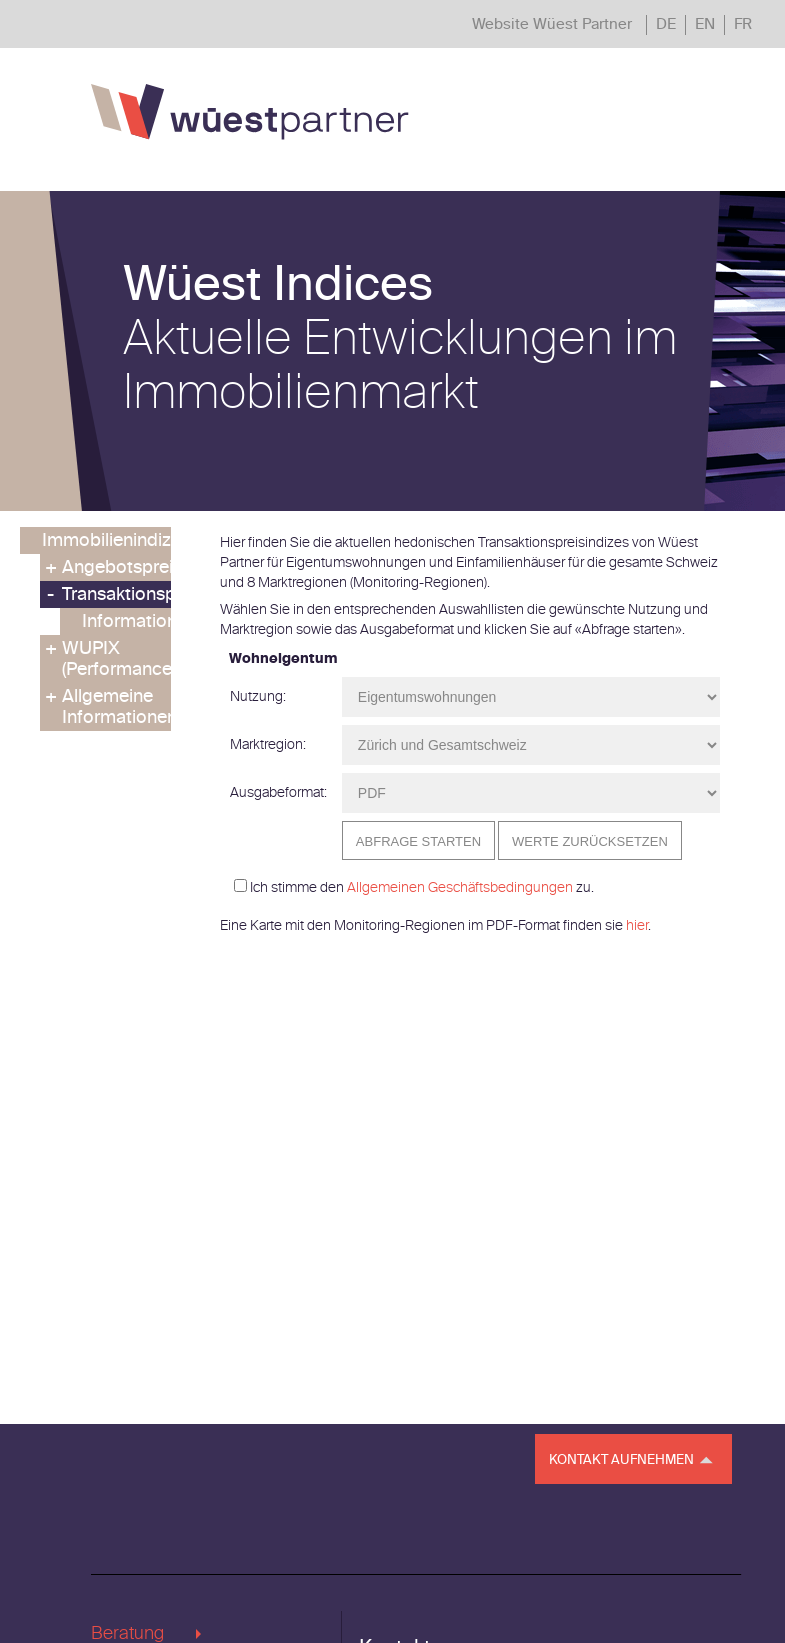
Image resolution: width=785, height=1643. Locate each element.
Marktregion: (268, 744)
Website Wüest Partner (552, 24)
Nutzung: (258, 696)
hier (637, 925)
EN (705, 24)
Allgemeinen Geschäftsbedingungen (460, 887)
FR (743, 24)
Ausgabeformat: (278, 792)
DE (666, 24)
